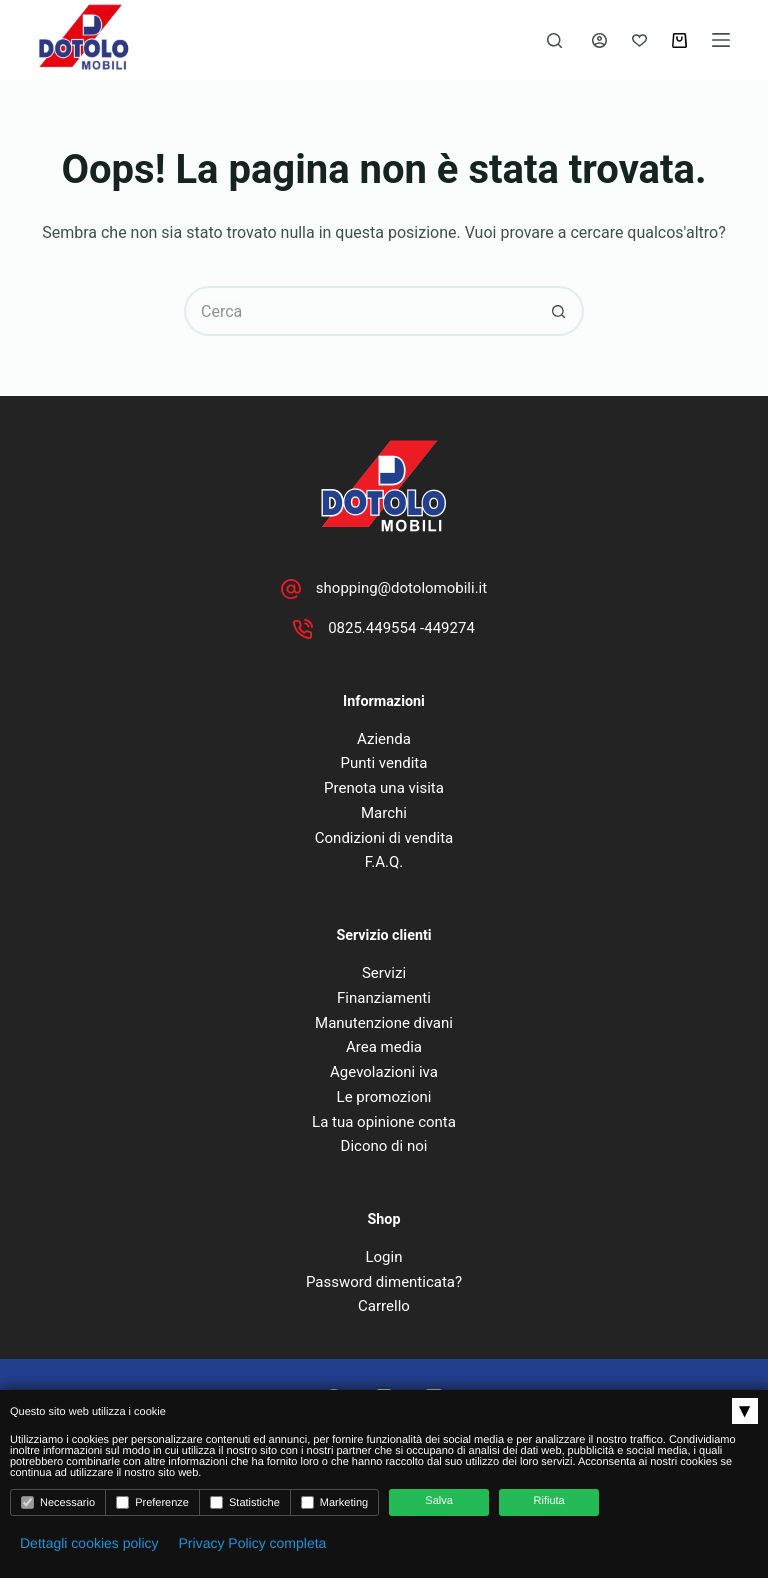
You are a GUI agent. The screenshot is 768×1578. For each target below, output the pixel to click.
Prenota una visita (384, 788)
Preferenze (152, 1502)
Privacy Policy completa (253, 1543)
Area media (384, 1047)
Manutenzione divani (384, 1023)
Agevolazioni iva (384, 1072)
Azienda (384, 739)
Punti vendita (384, 763)
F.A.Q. (384, 862)
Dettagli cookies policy (89, 1543)
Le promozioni (384, 1097)
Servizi (384, 973)
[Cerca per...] (359, 311)
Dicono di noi (384, 1146)
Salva (439, 1501)
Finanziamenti (384, 998)
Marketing (334, 1502)
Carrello (384, 1306)
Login (383, 1257)
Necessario (58, 1502)
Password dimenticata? (384, 1282)
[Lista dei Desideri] (639, 40)
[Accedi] (599, 40)
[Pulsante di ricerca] (559, 311)
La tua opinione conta (384, 1122)
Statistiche (245, 1502)
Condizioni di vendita (384, 838)
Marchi (384, 813)
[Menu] (721, 40)
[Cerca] (554, 40)
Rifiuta (549, 1501)
